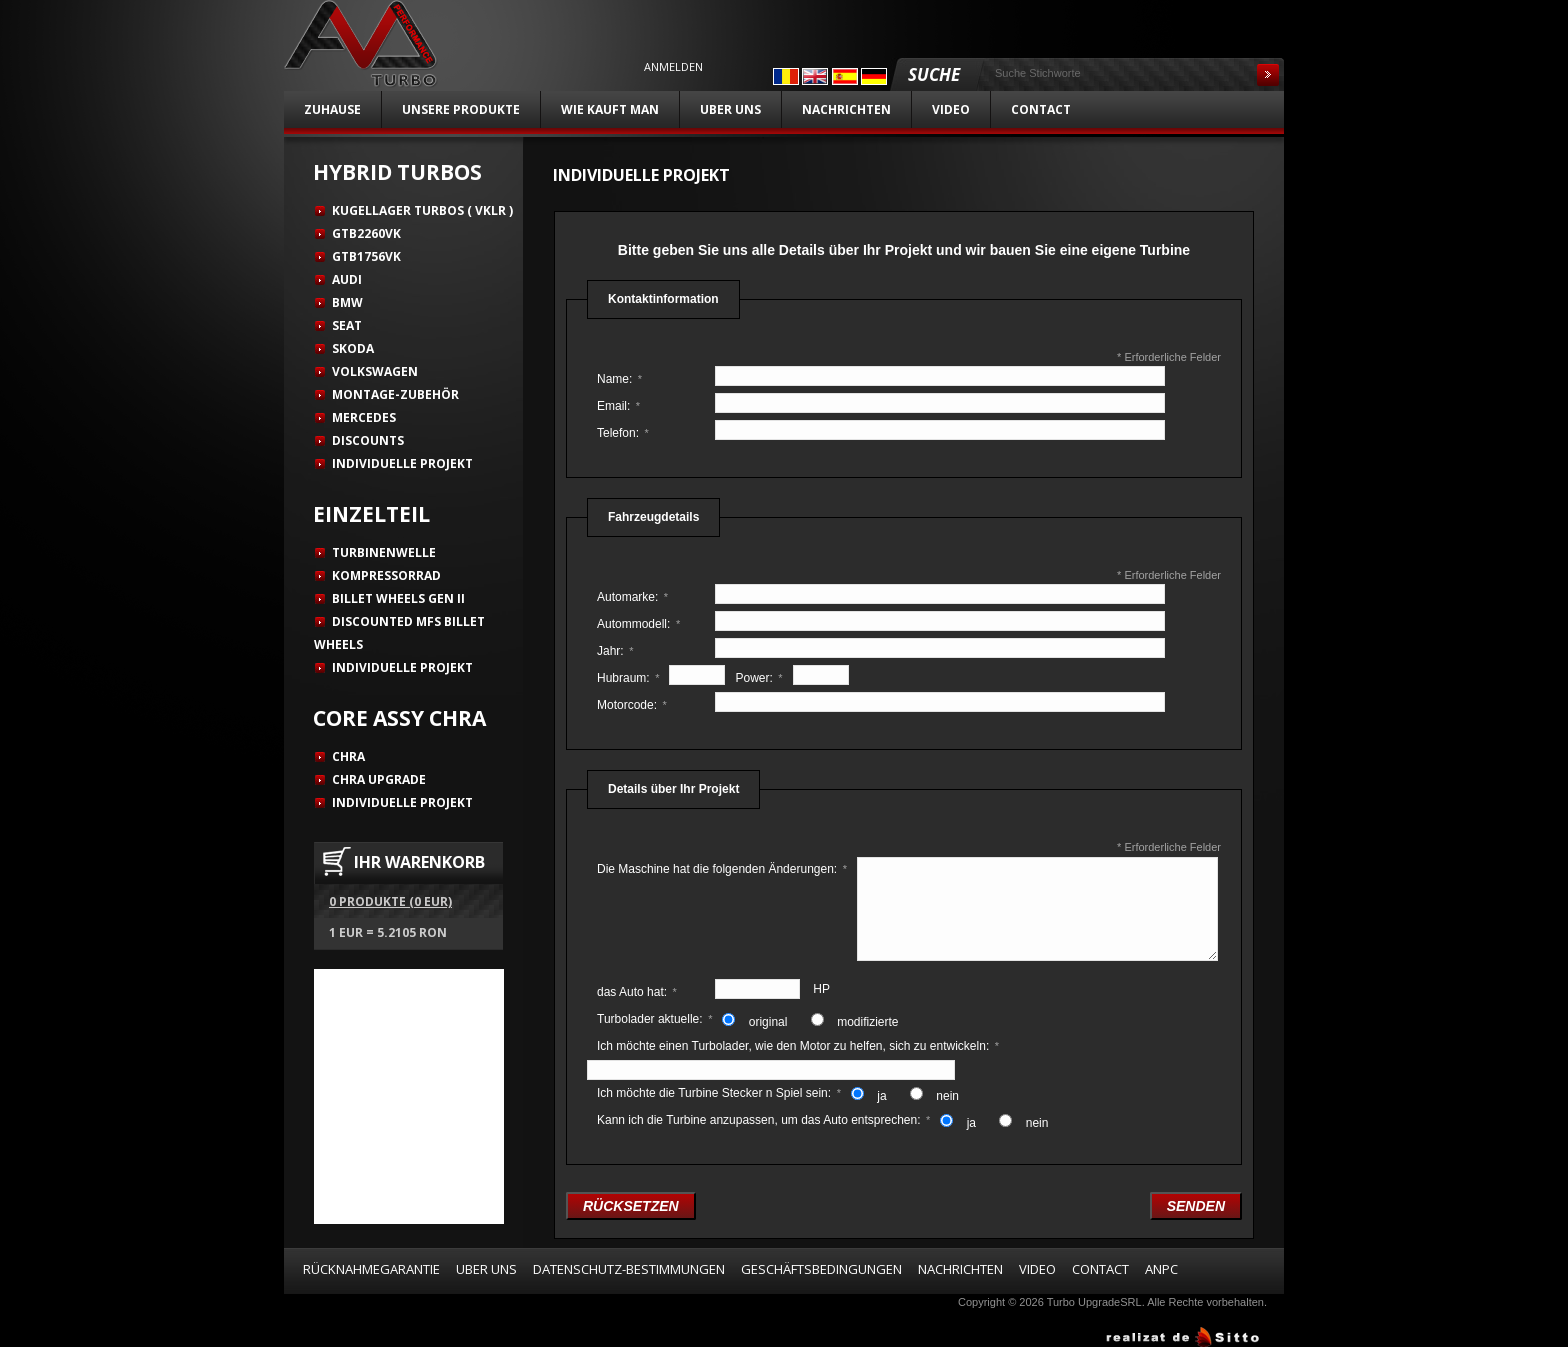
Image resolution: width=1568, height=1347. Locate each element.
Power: (758, 678)
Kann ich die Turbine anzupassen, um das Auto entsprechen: (763, 1120)
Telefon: (623, 433)
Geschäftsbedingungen (821, 1269)
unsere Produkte (461, 109)
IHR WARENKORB (419, 862)
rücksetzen (631, 1206)
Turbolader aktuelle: (654, 1019)
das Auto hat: (637, 992)
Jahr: (615, 651)
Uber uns (730, 109)
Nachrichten (846, 109)
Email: (618, 406)
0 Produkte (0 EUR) (390, 901)
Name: (619, 379)
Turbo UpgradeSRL (1094, 1302)
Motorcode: (632, 705)
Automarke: (632, 597)
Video (951, 109)
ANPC (1161, 1269)
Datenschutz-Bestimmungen (629, 1269)
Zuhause (332, 109)
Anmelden (673, 67)
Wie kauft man (610, 109)
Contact (1041, 109)
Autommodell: (638, 624)
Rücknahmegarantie (371, 1269)
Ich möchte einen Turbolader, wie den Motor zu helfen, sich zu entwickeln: (798, 1046)
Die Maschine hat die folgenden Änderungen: (722, 869)
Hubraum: (628, 678)
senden (1196, 1206)
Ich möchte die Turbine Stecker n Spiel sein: (719, 1093)
